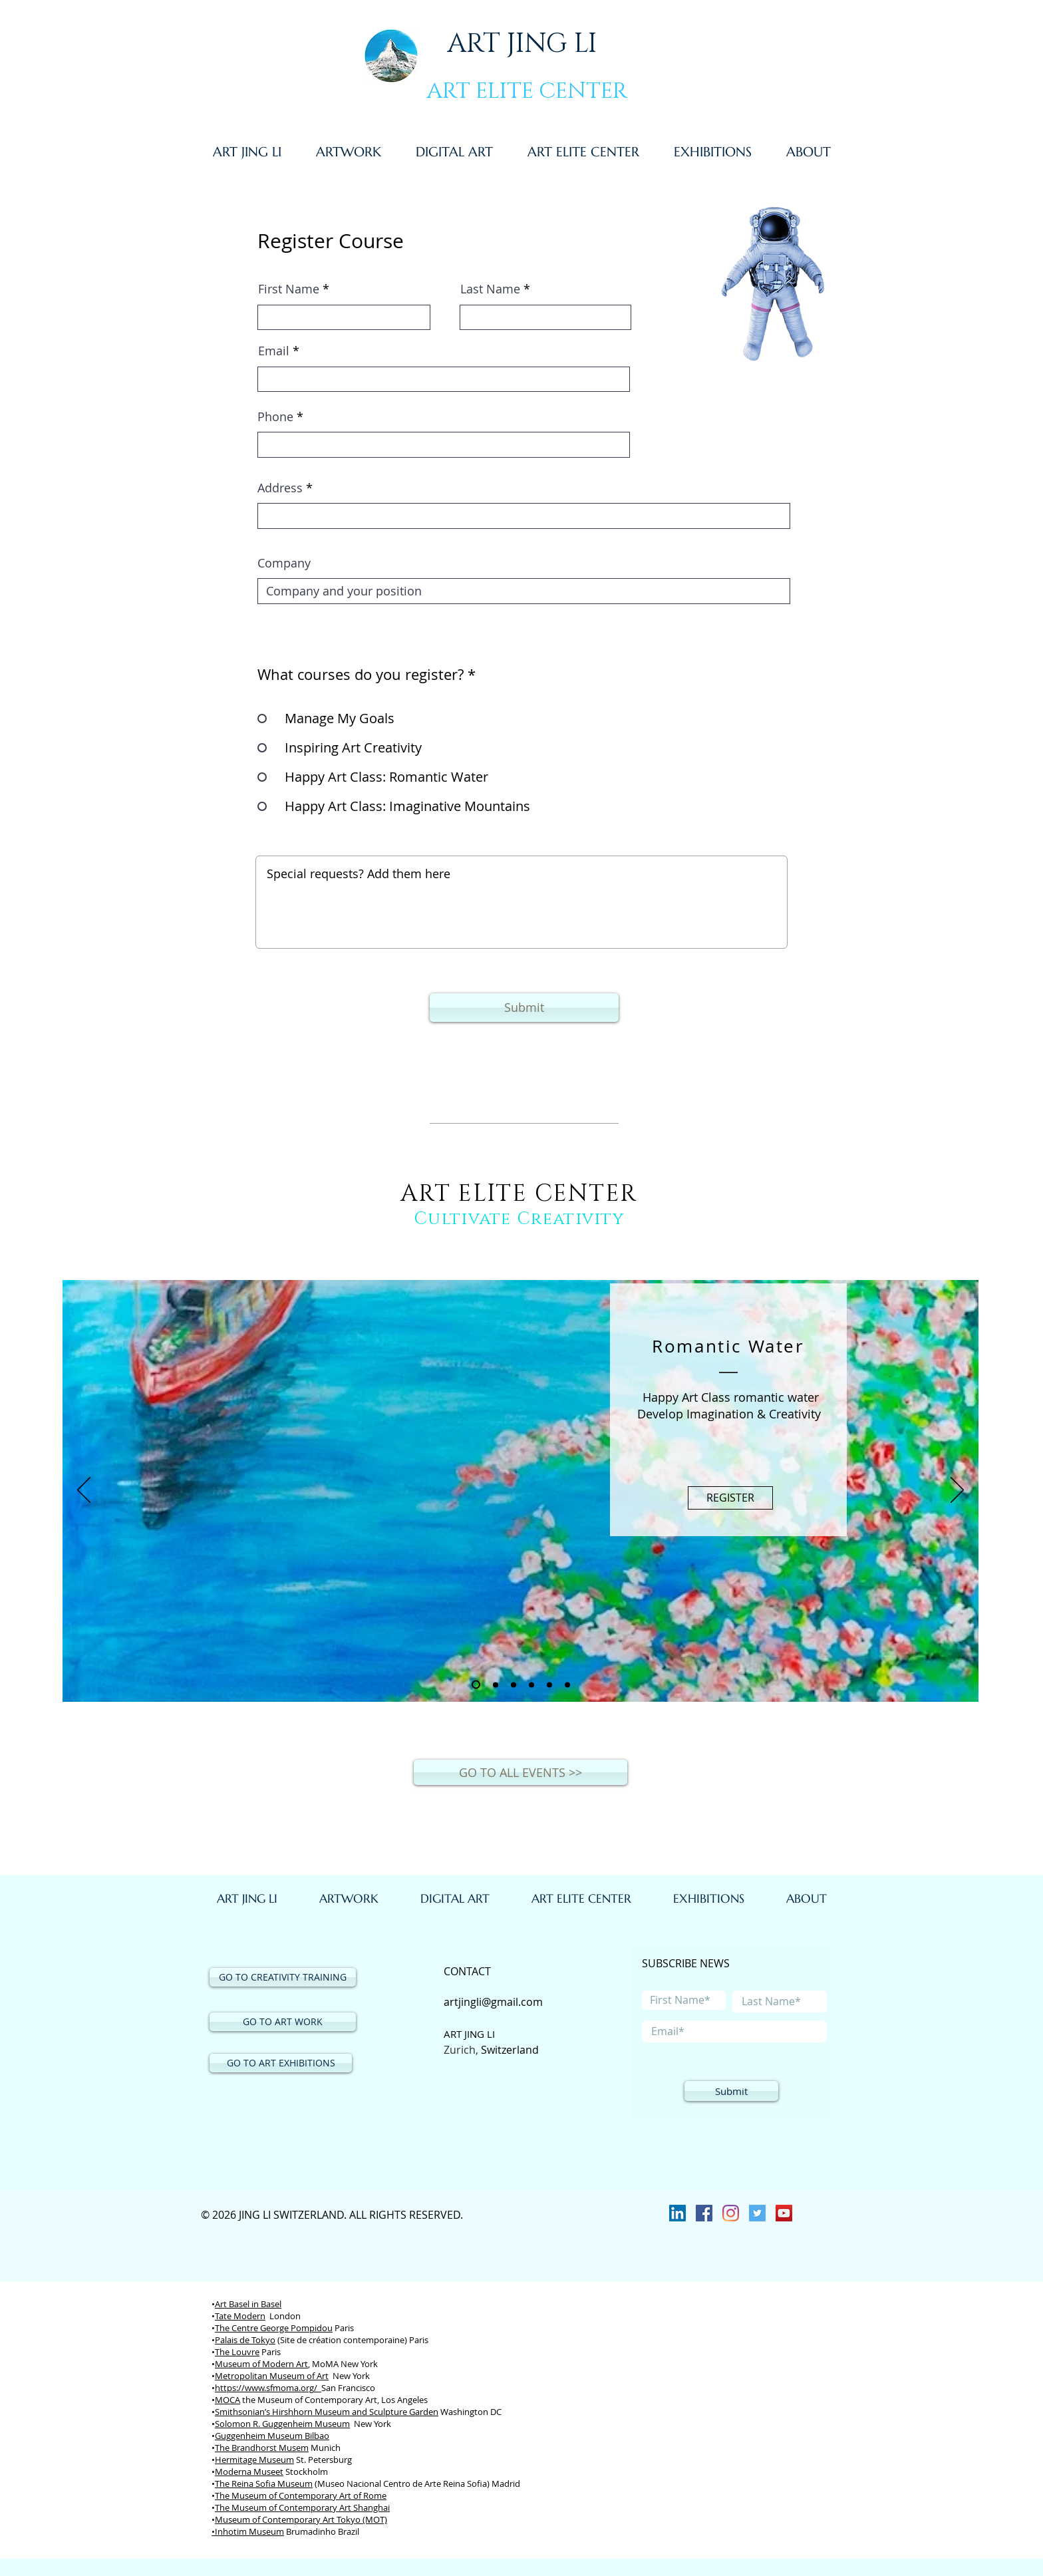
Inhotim (231, 2531)
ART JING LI (522, 44)
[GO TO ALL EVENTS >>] (520, 1772)
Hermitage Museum (254, 2460)
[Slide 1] (476, 1685)
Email (273, 351)
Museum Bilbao (298, 2436)
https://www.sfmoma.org (264, 2388)
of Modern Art (280, 2364)
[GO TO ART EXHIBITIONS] (281, 2063)
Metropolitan (242, 2376)
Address (280, 488)
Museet (268, 2472)
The (223, 2328)
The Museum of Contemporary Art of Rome (300, 2495)
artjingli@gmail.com (493, 2002)
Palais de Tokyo (245, 2340)
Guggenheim (241, 2436)
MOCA (227, 2400)
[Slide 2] (495, 1684)
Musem (294, 2448)
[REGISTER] (730, 1498)
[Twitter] (757, 2213)
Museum (233, 2364)
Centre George (261, 2328)
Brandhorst (254, 2448)
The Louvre (237, 2352)
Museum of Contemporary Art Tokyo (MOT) (301, 2519)
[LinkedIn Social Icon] (677, 2213)
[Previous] (83, 1491)
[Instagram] (730, 2213)
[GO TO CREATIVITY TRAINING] (283, 1977)
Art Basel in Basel (248, 2304)
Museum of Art (299, 2376)
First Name (288, 289)
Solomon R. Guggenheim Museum (282, 2424)
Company (284, 563)
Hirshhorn (292, 2412)
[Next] (957, 1491)
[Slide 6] (567, 1684)
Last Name (490, 289)
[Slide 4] (531, 1684)
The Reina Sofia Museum (264, 2484)
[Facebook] (704, 2213)
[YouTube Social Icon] (784, 2213)
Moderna (233, 2472)
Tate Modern (240, 2316)
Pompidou (312, 2328)
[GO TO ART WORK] (283, 2021)
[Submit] (524, 1007)
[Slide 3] (513, 1684)
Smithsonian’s (243, 2412)
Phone (275, 416)
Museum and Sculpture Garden (375, 2412)
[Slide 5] (549, 1684)
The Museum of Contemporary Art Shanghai (302, 2507)
